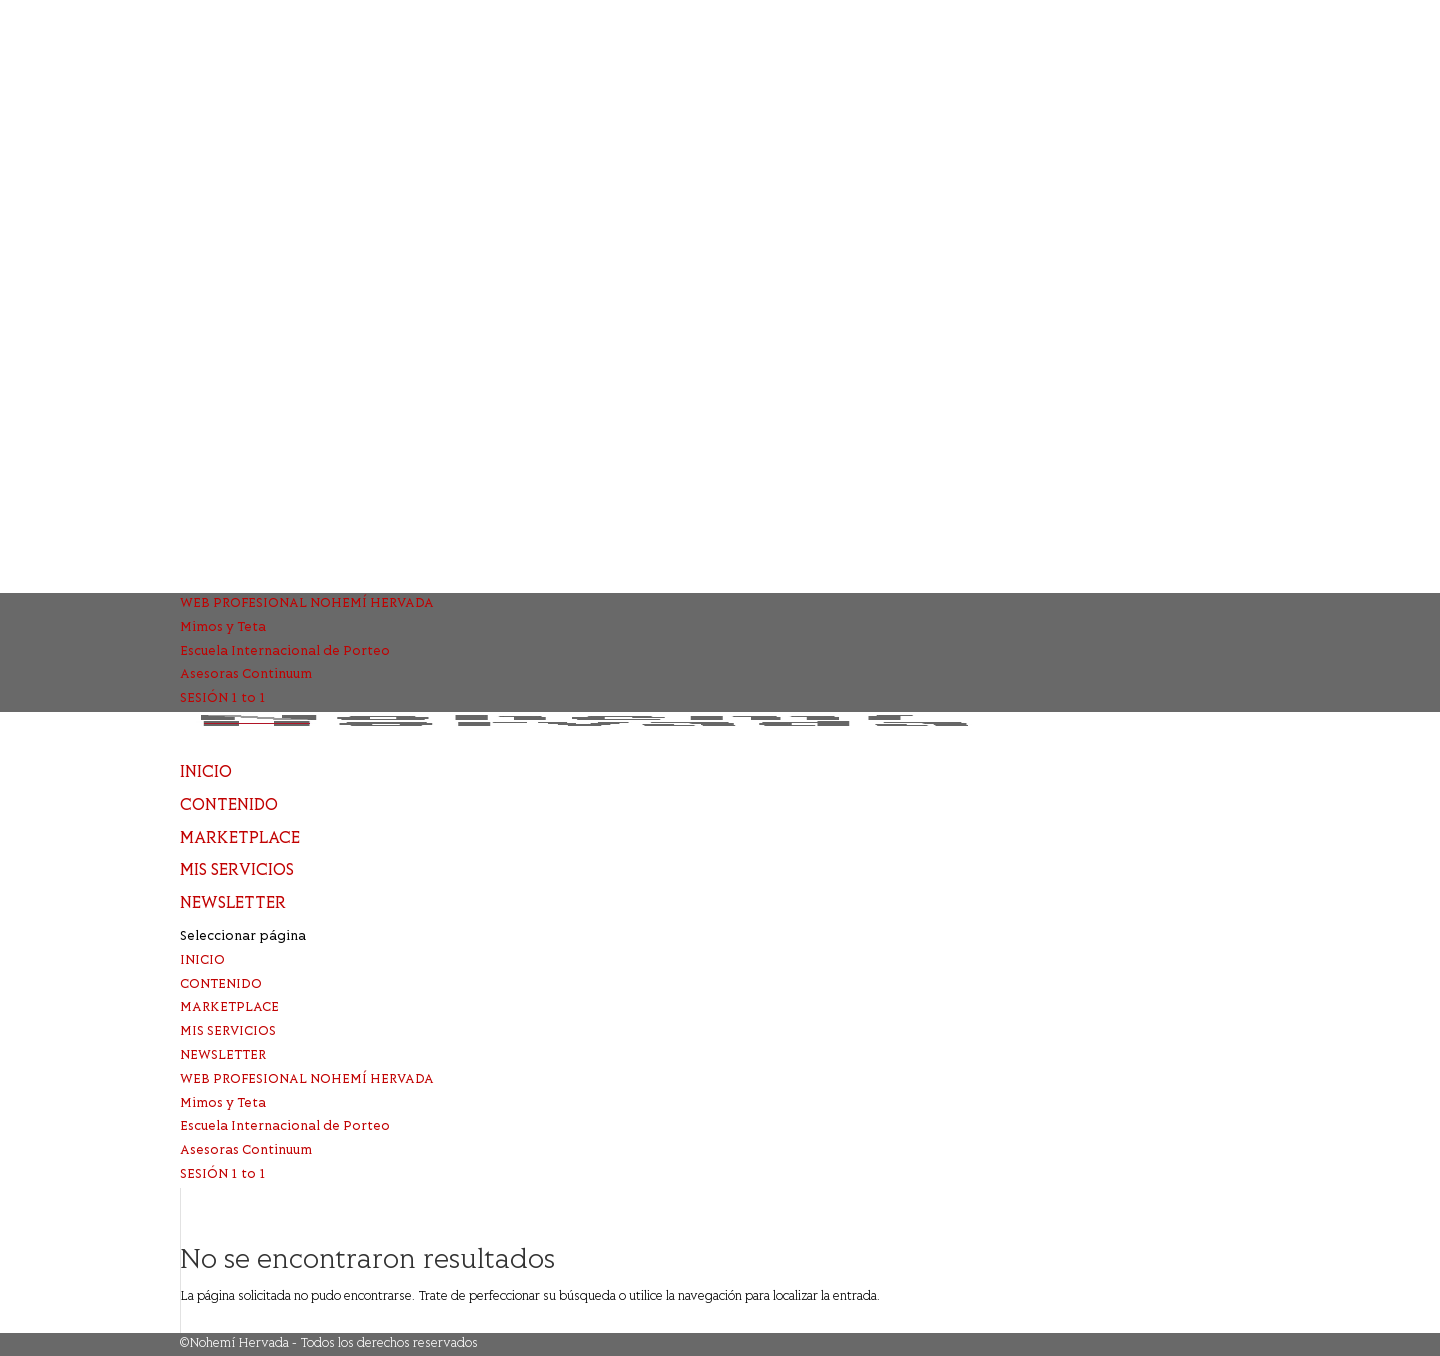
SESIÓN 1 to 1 (223, 699)
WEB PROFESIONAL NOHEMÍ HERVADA (307, 604)
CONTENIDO (229, 806)
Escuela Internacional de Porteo (285, 652)
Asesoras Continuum (246, 675)
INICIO (206, 773)
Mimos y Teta (223, 628)
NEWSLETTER (233, 904)
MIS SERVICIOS (237, 871)
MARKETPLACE (240, 839)
